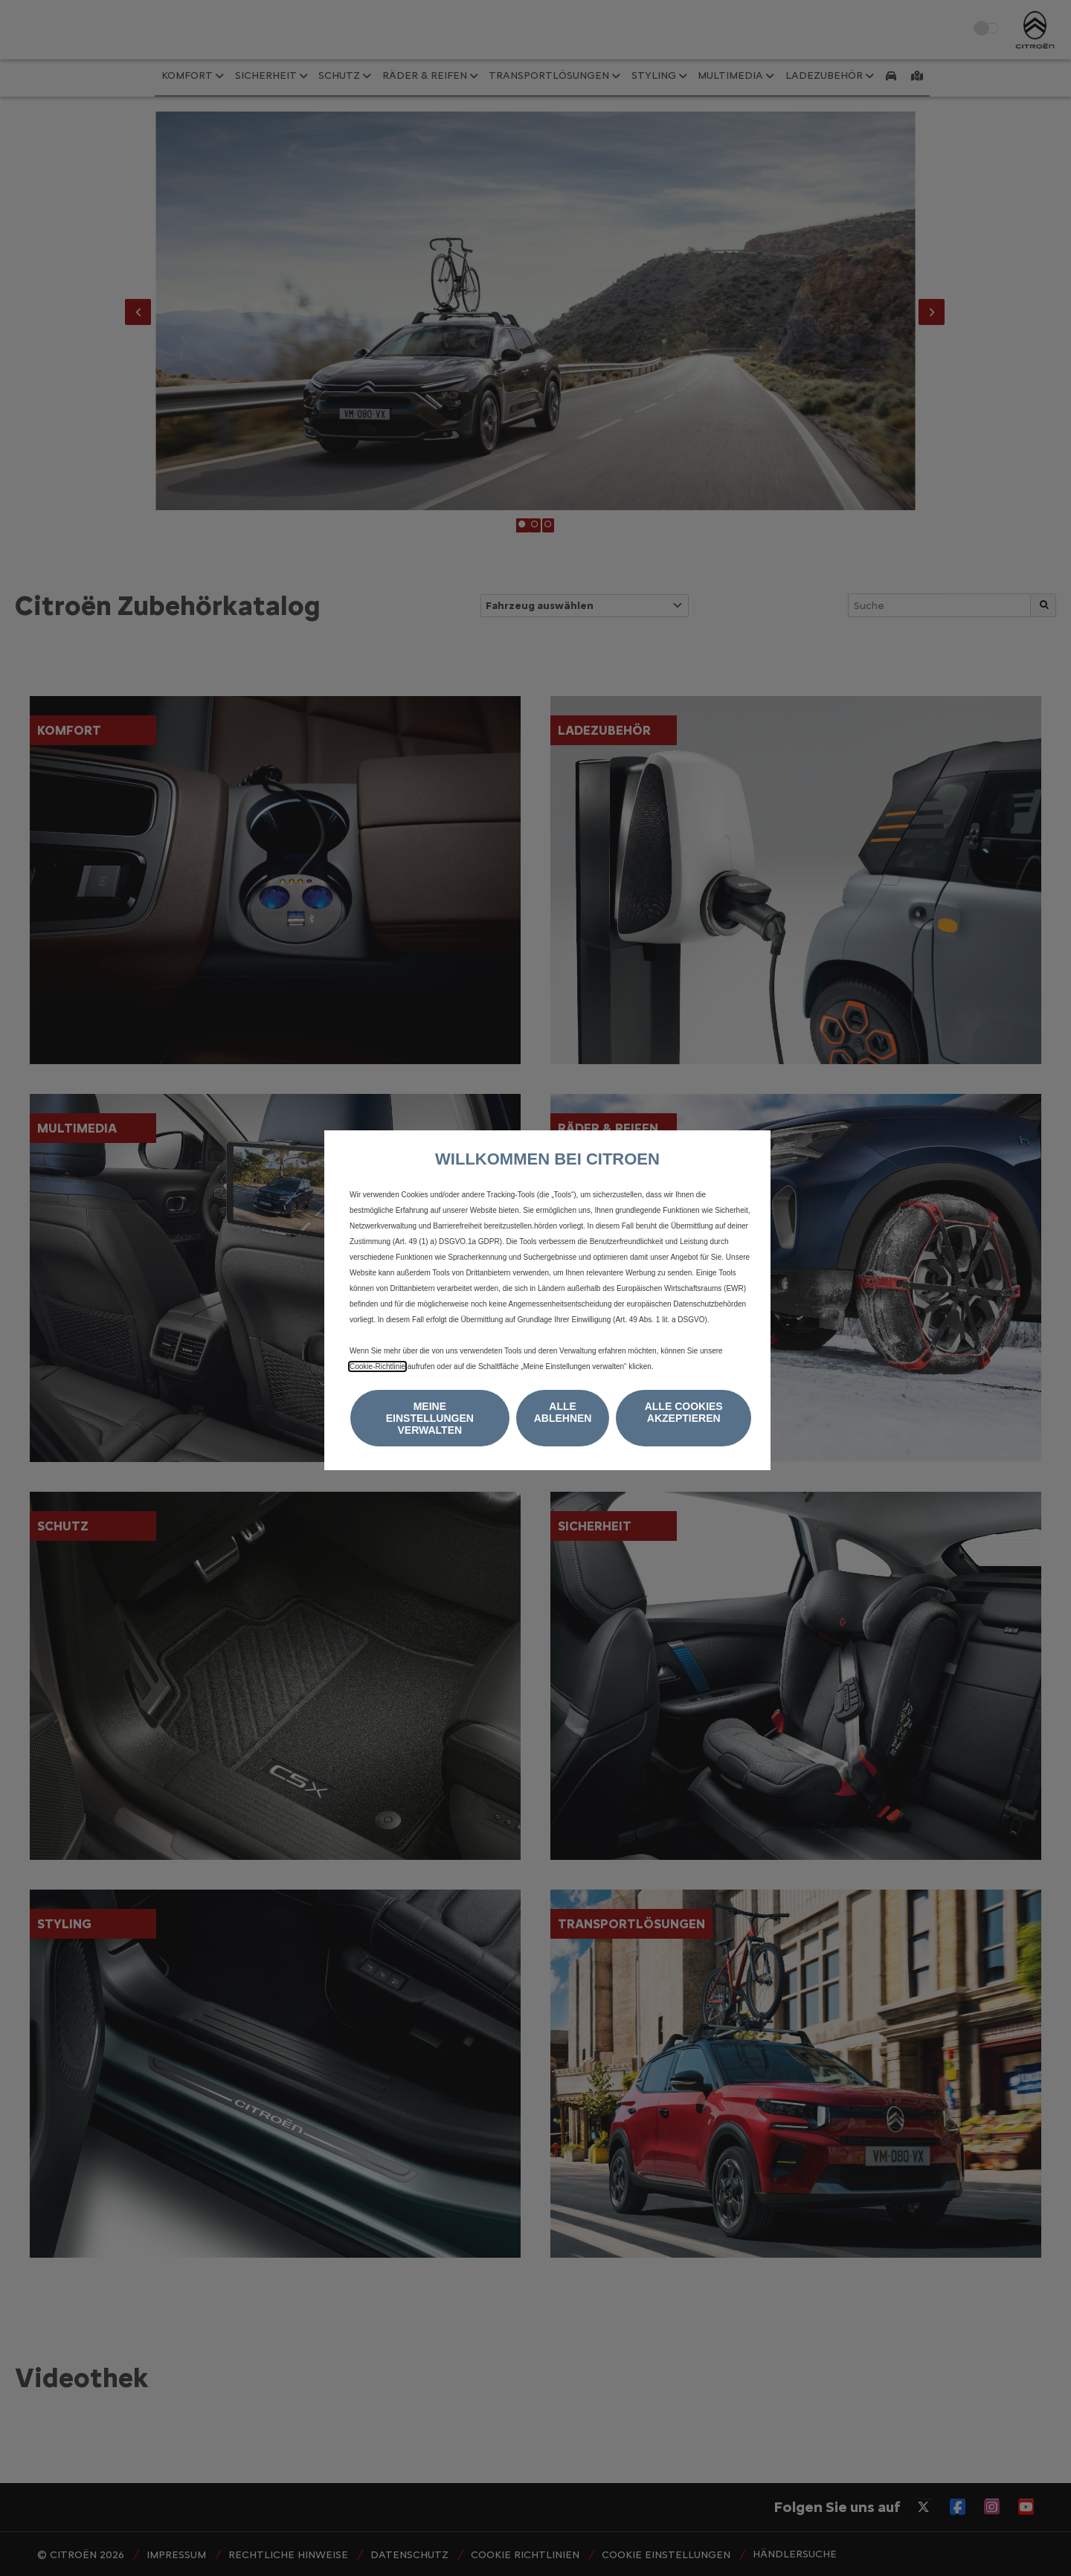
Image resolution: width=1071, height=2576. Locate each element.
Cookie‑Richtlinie (377, 1366)
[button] (429, 1418)
